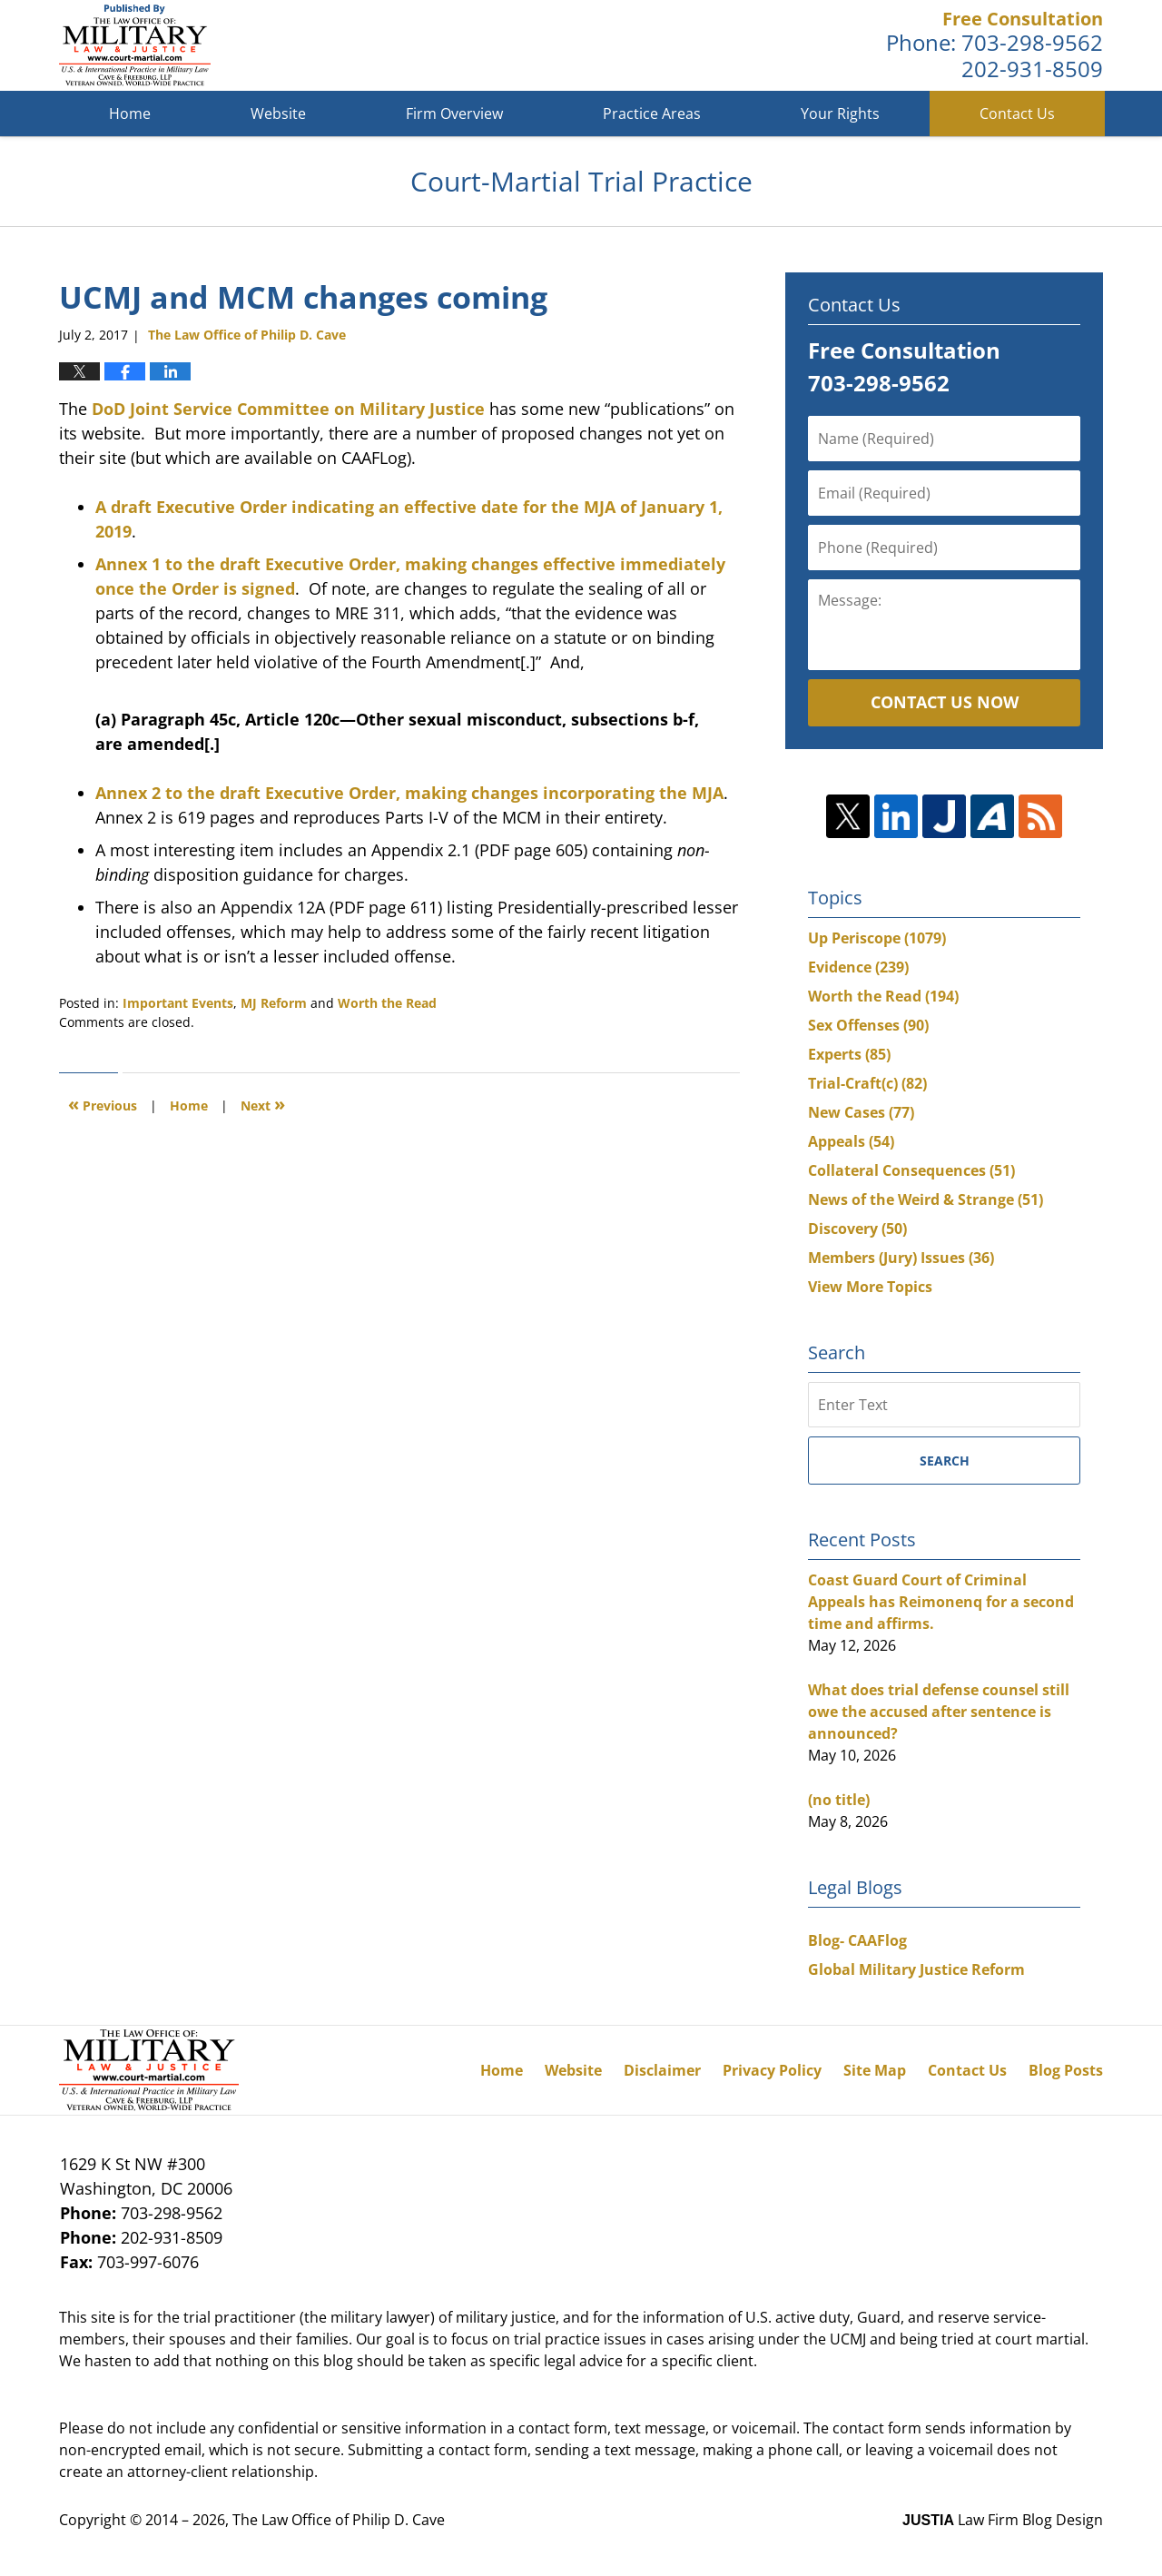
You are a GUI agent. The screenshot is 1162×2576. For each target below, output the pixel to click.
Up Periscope (877, 938)
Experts (849, 1054)
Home (130, 113)
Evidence (858, 967)
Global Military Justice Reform (916, 1969)
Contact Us (1017, 113)
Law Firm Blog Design (1002, 2520)
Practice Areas (652, 113)
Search (945, 1460)
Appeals (851, 1141)
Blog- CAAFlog (857, 1940)
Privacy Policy (772, 2070)
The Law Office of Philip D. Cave (338, 2520)
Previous (102, 1103)
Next (263, 1103)
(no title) (839, 1800)
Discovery (857, 1229)
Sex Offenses (868, 1025)
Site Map (874, 2070)
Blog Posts (1066, 2070)
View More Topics (870, 1287)
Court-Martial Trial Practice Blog (135, 45)
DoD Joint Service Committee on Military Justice (290, 408)
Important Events (178, 1003)
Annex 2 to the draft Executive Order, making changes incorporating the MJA (409, 793)
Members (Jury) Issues (901, 1258)
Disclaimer (662, 2070)
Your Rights (840, 113)
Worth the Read (387, 1003)
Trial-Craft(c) (867, 1083)
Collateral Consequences (911, 1170)
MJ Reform (274, 1003)
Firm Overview (454, 113)
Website (278, 113)
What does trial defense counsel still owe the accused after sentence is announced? (938, 1711)
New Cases (861, 1112)
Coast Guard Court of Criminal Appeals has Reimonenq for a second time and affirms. (941, 1601)
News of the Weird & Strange (925, 1199)
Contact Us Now (945, 702)
